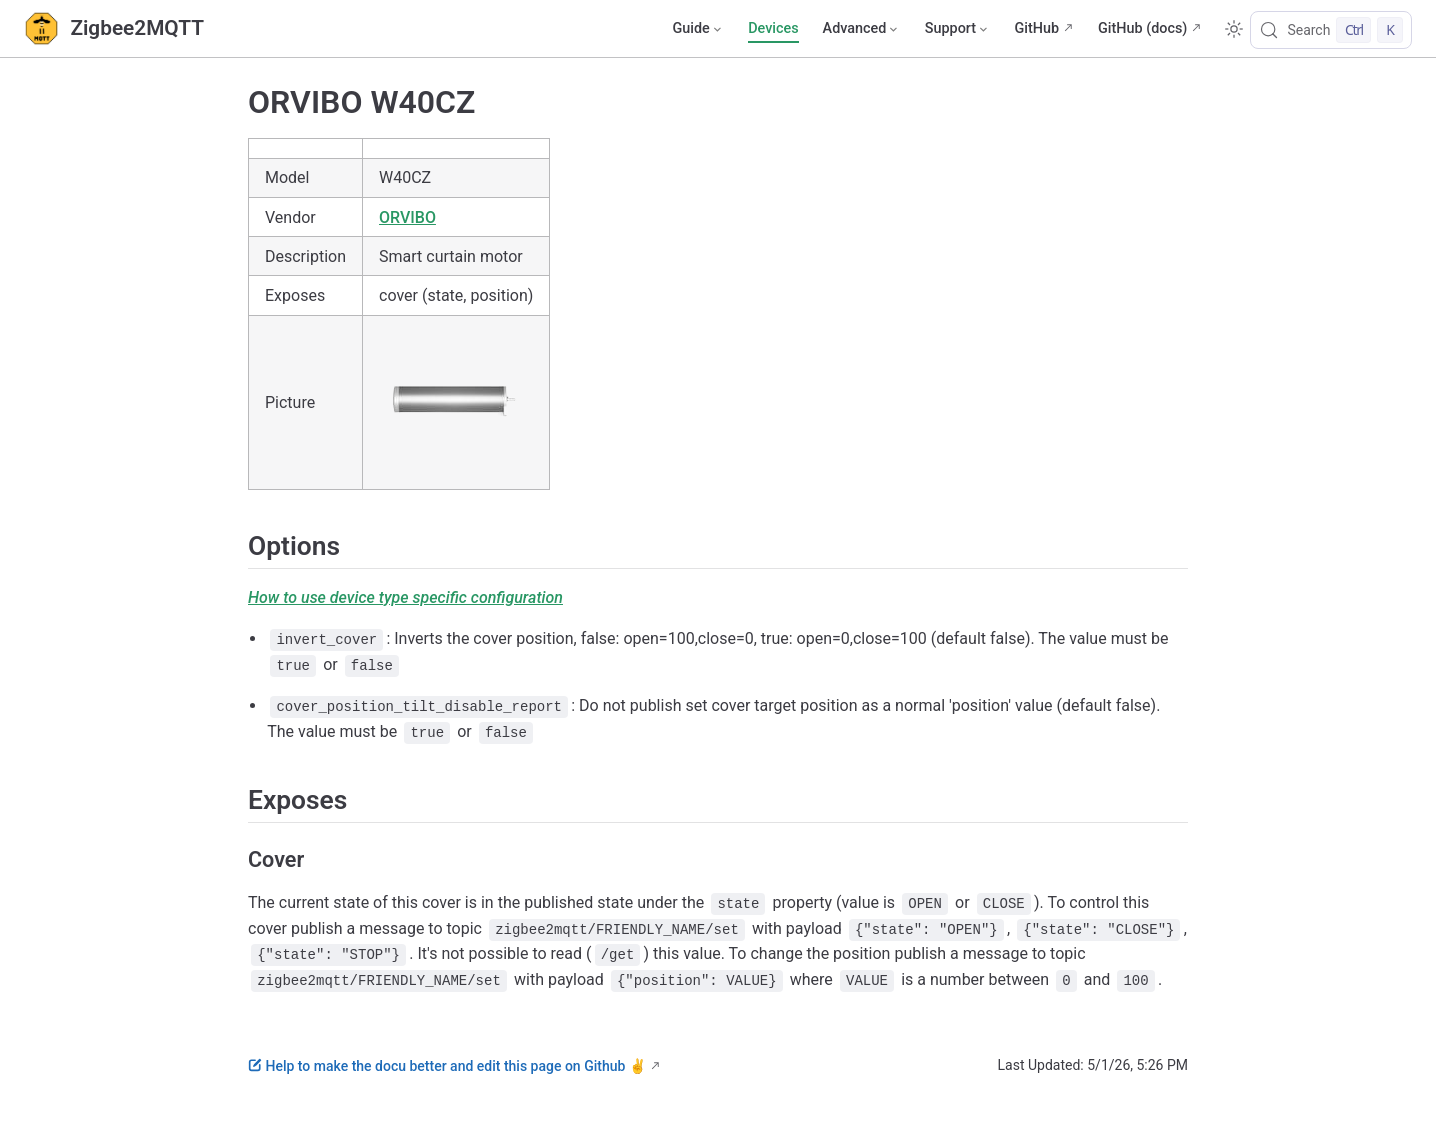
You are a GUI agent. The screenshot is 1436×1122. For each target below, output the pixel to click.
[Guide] (698, 29)
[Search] (1331, 30)
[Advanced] (862, 29)
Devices (773, 28)
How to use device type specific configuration (405, 597)
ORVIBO (407, 217)
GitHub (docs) (1142, 28)
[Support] (958, 29)
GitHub (1036, 28)
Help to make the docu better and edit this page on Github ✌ (447, 1066)
